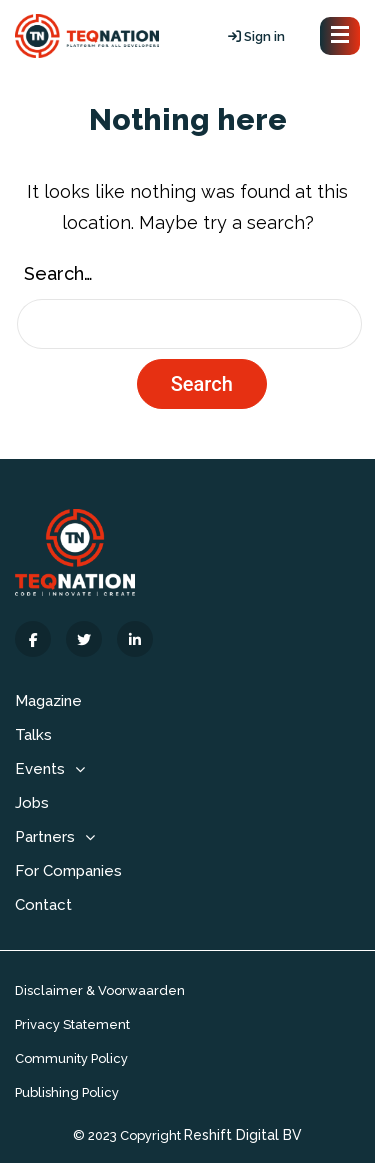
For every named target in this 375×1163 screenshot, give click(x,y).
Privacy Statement (72, 1024)
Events (40, 769)
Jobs (32, 803)
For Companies (68, 871)
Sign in (256, 36)
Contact (43, 905)
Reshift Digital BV (243, 1135)
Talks (33, 735)
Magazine (48, 701)
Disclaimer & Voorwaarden (100, 990)
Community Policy (71, 1058)
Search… (58, 273)
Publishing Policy (67, 1092)
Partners (45, 837)
